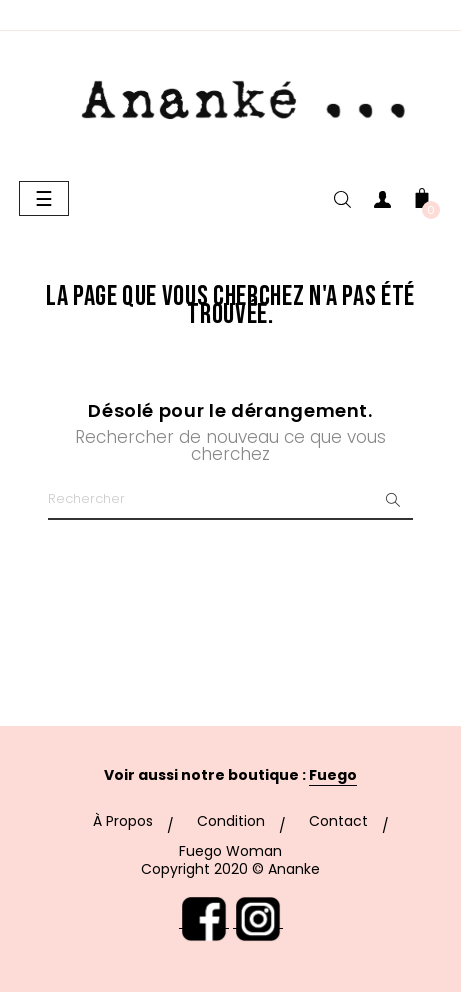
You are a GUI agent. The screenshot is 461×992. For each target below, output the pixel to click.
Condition (231, 821)
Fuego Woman (230, 851)
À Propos (123, 821)
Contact (338, 821)
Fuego (333, 775)
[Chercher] (230, 500)
